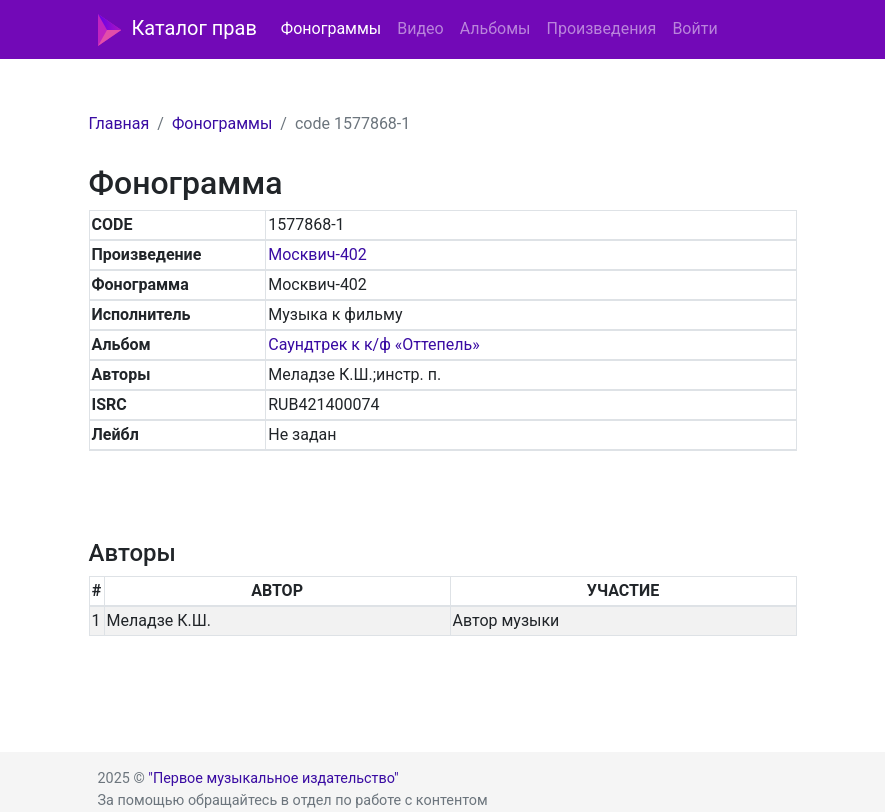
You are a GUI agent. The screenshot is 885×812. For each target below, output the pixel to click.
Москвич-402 (317, 254)
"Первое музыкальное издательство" (273, 778)
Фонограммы (331, 28)
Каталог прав (177, 30)
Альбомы (495, 28)
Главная (119, 123)
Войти (694, 28)
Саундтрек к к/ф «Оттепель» (373, 344)
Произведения (601, 28)
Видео (420, 28)
